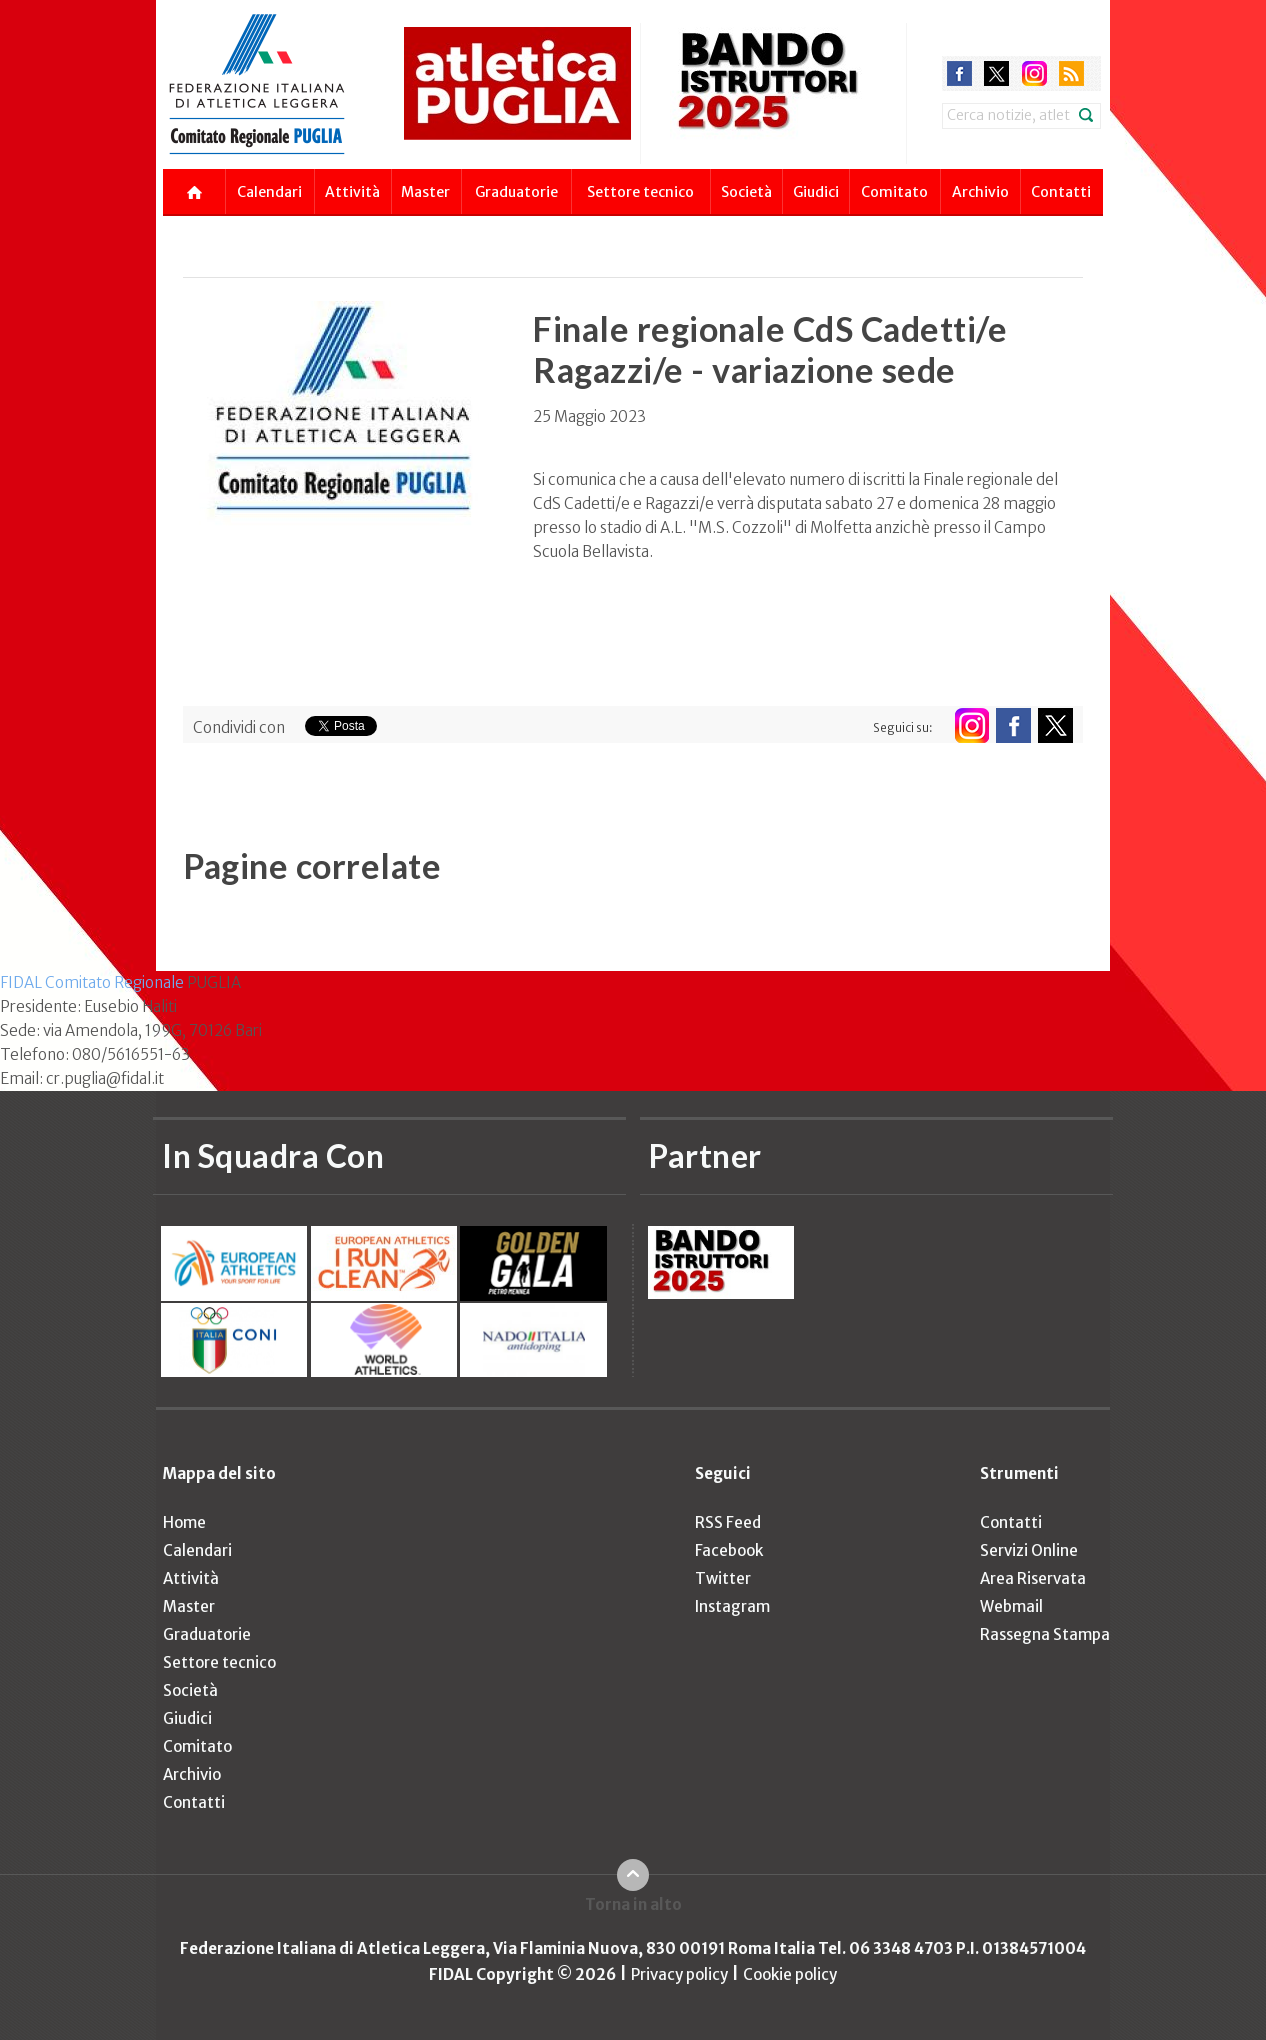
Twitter (723, 1578)
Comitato (894, 192)
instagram (1034, 73)
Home (184, 1522)
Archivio (980, 192)
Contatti (1061, 192)
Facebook (729, 1550)
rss (1071, 73)
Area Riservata (1033, 1578)
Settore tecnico (640, 192)
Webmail (1011, 1606)
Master (425, 192)
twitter (996, 73)
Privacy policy (679, 1974)
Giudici (816, 192)
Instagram (732, 1606)
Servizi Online (1029, 1550)
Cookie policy (790, 1974)
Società (746, 192)
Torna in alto (633, 1904)
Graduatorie (516, 192)
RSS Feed (728, 1522)
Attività (352, 192)
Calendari (269, 192)
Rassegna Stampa (1045, 1634)
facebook (959, 73)
